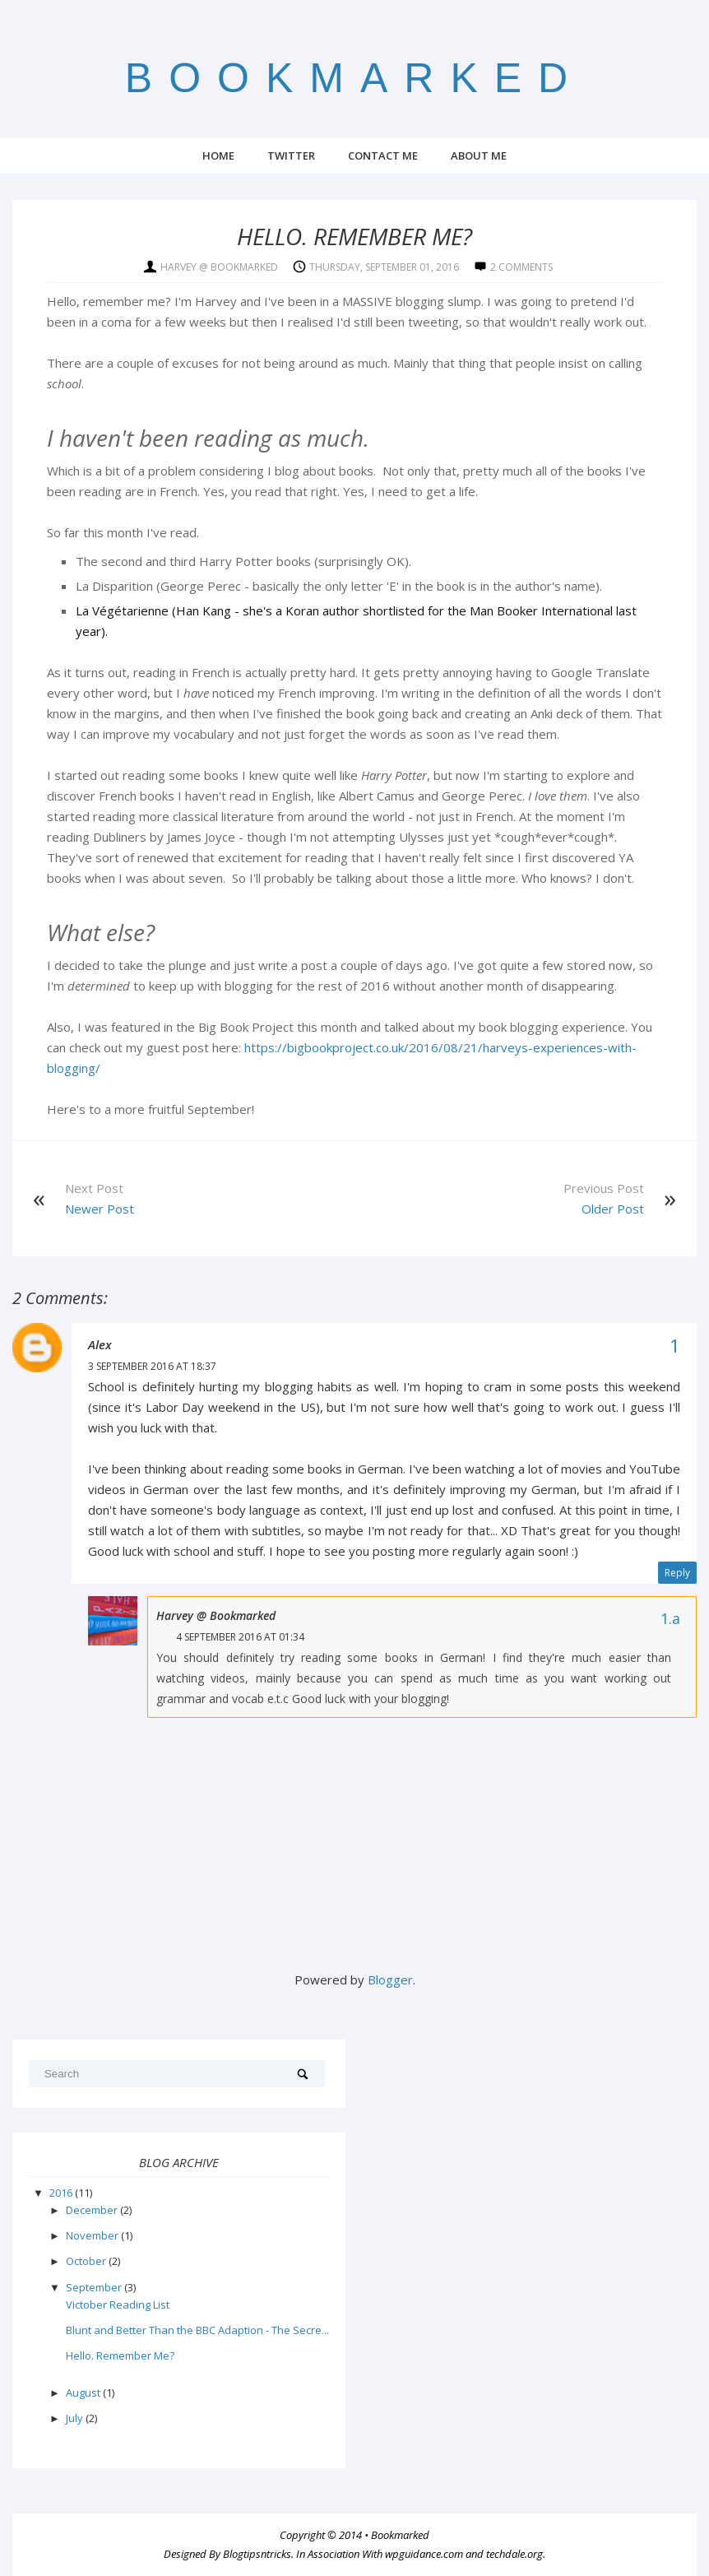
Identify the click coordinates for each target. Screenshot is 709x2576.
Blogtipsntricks (257, 2553)
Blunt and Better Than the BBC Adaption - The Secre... (197, 2330)
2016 (62, 2192)
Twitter (291, 155)
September (95, 2287)
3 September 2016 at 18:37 (152, 1366)
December (93, 2209)
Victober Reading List (117, 2304)
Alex (100, 1344)
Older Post (613, 1208)
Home (218, 155)
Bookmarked (354, 78)
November (93, 2235)
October (87, 2260)
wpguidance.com (424, 2553)
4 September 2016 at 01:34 (240, 1637)
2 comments (521, 267)
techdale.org (514, 2553)
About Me (479, 155)
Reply (677, 1573)
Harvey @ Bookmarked (216, 1615)
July (76, 2418)
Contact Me (383, 155)
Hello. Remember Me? (120, 2355)
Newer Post (99, 1208)
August (84, 2392)
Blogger (390, 1979)
